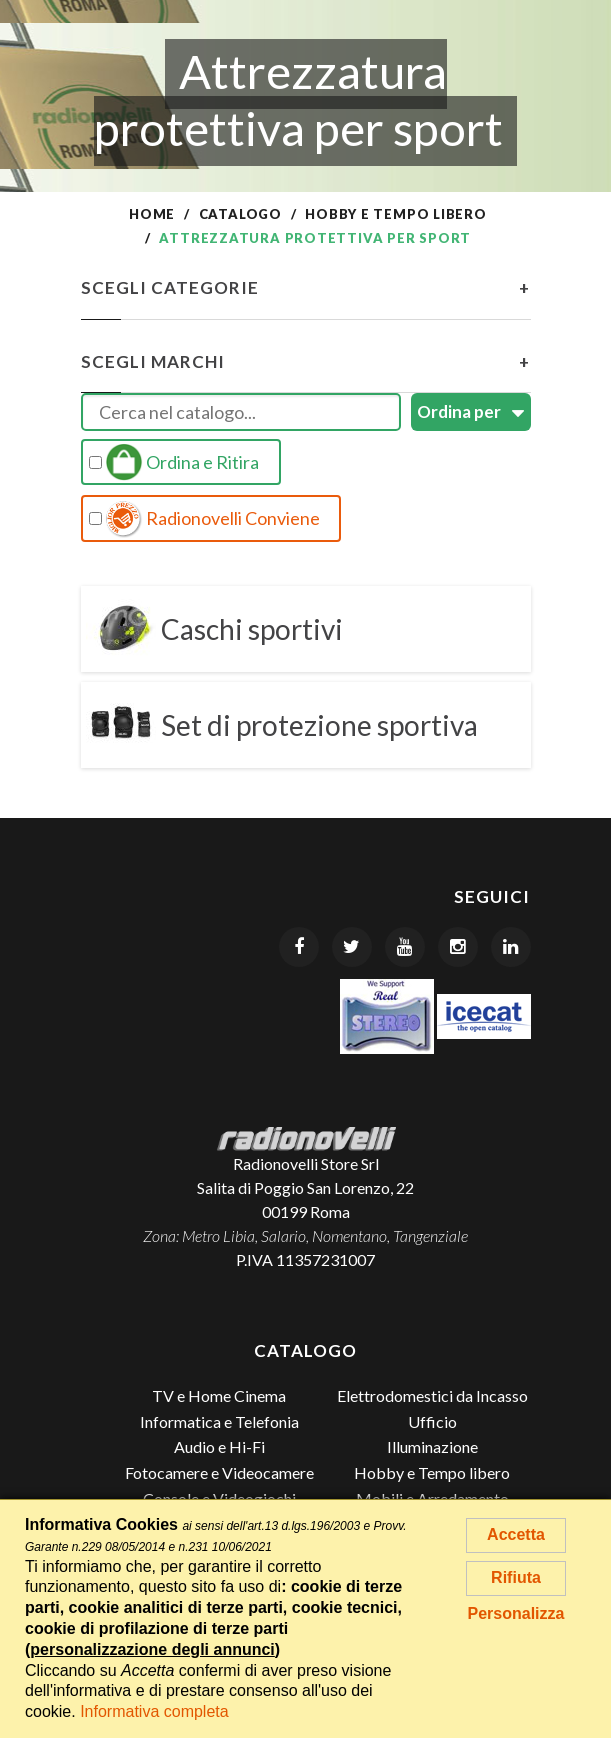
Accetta (516, 1534)
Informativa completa (154, 1711)
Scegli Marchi (306, 362)
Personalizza (516, 1613)
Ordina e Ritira (174, 462)
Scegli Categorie (306, 288)
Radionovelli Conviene (205, 519)
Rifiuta (516, 1577)
